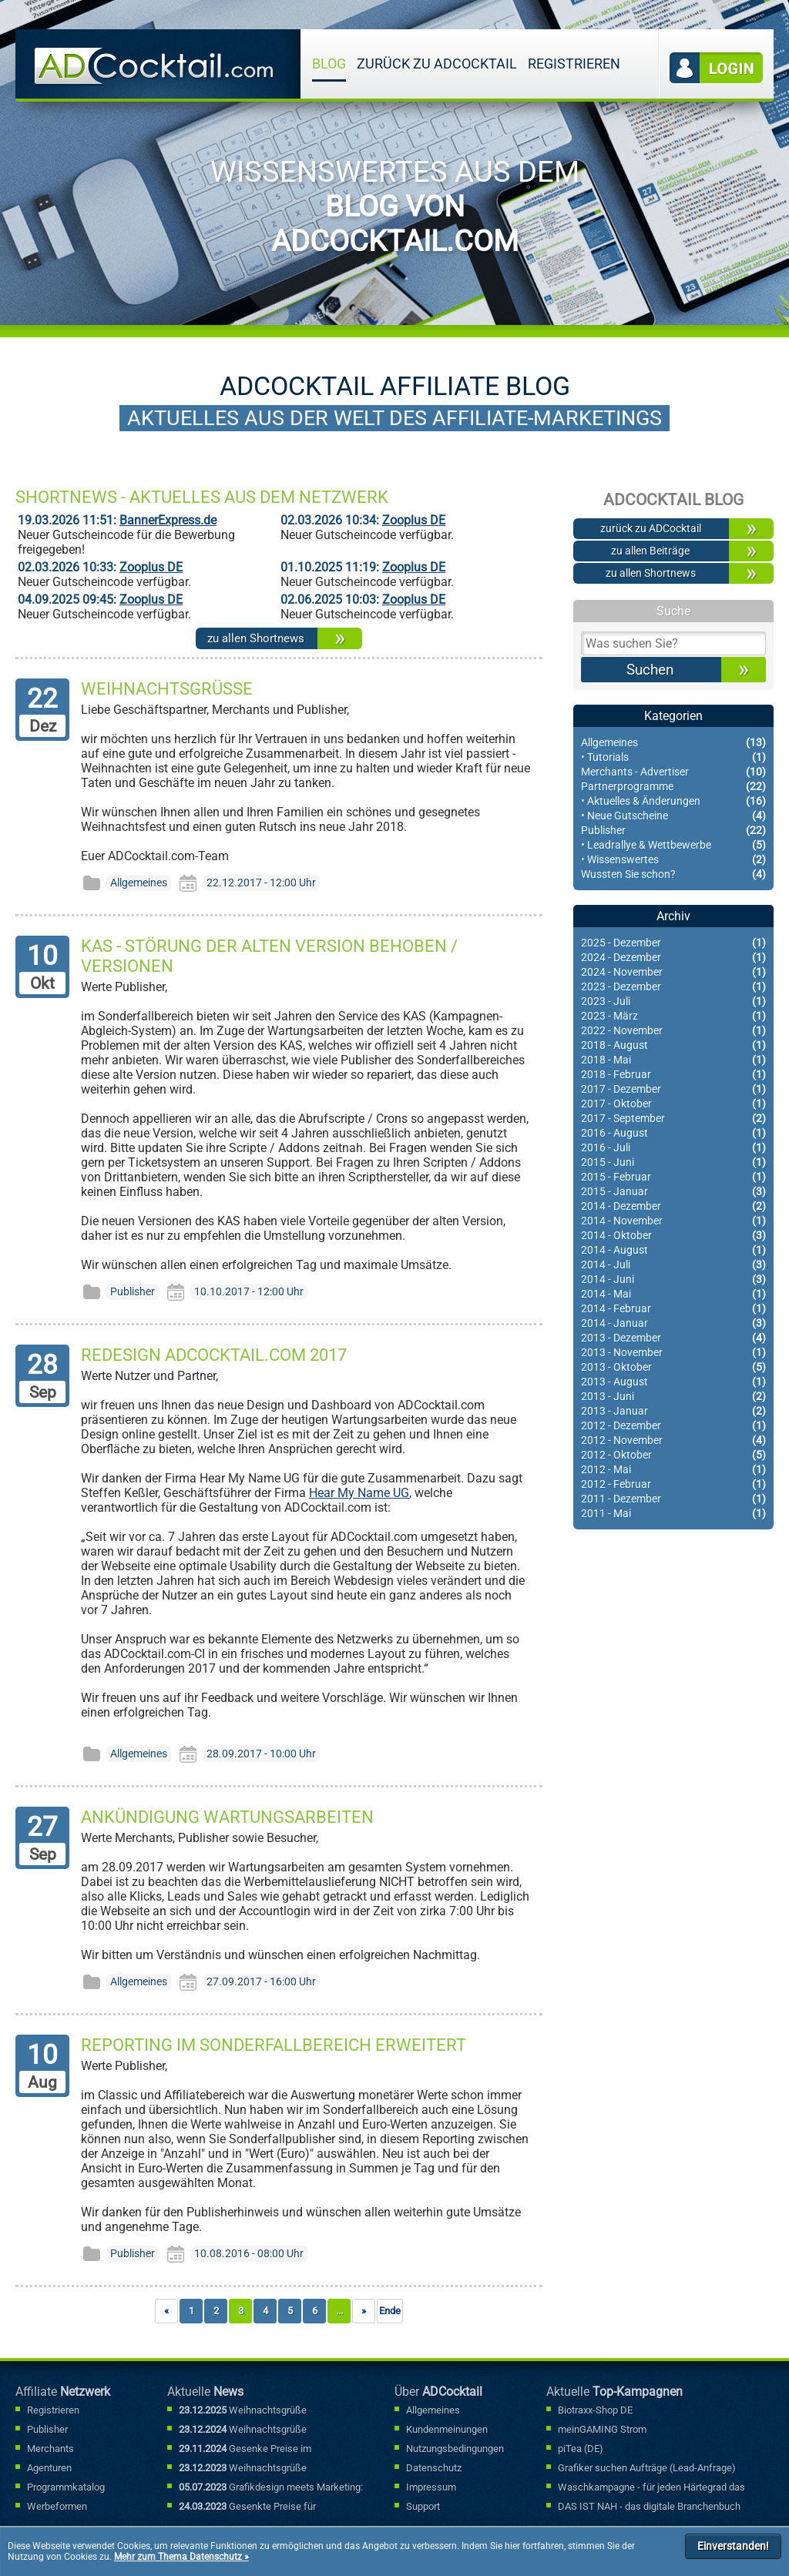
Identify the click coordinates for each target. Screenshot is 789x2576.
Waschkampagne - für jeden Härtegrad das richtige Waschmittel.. (651, 2488)
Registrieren (574, 64)
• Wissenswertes (673, 859)
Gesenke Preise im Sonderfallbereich (245, 2450)
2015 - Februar (673, 1177)
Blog (329, 64)
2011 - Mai (673, 1513)
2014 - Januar (673, 1323)
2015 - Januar (673, 1191)
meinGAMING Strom (602, 2429)
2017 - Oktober (673, 1103)
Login (717, 68)
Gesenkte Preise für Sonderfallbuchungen (247, 2507)
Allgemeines (673, 742)
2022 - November (673, 1030)
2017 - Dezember (673, 1089)
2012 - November (673, 1440)
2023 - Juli (673, 1001)
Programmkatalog (66, 2487)
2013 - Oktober (673, 1367)
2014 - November (673, 1221)
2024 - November (673, 972)
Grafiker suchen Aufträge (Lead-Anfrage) (647, 2468)
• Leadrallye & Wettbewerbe (673, 845)
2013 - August (673, 1381)
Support (423, 2506)
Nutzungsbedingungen (455, 2448)
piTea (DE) (580, 2448)
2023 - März (673, 1016)
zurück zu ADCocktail (437, 64)
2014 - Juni (673, 1279)
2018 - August (673, 1045)
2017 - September (673, 1118)
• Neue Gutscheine (673, 815)
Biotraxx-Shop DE (595, 2410)
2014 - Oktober (673, 1235)
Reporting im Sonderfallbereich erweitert (273, 2045)
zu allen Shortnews (255, 638)
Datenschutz (434, 2468)
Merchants (50, 2448)
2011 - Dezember (673, 1499)
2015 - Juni (673, 1162)
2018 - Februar (673, 1074)
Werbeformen (57, 2506)
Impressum (431, 2487)
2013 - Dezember (673, 1338)
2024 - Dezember (673, 957)
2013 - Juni (673, 1396)
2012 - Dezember (673, 1425)
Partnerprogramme (673, 786)
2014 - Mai (673, 1294)
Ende (390, 2310)
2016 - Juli (673, 1147)
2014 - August (673, 1250)
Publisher (673, 830)
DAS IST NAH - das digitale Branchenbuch (649, 2506)
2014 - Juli (673, 1264)
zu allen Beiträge (650, 551)
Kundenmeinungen (447, 2429)
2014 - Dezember (673, 1206)
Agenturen (49, 2468)
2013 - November (673, 1352)
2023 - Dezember (673, 986)
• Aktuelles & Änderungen (673, 801)
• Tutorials (673, 757)
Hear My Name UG (359, 1493)
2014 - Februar (673, 1308)
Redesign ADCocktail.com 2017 (214, 1355)
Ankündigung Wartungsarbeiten (227, 1817)
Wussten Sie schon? (673, 874)
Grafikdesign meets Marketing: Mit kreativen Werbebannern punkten (271, 2488)
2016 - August (673, 1133)
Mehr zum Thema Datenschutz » (181, 2556)
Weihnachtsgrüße (167, 688)
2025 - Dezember (673, 943)
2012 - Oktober (673, 1455)
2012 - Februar (673, 1484)
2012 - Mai (673, 1469)
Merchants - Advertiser (673, 772)
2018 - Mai (673, 1060)
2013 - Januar (673, 1411)
